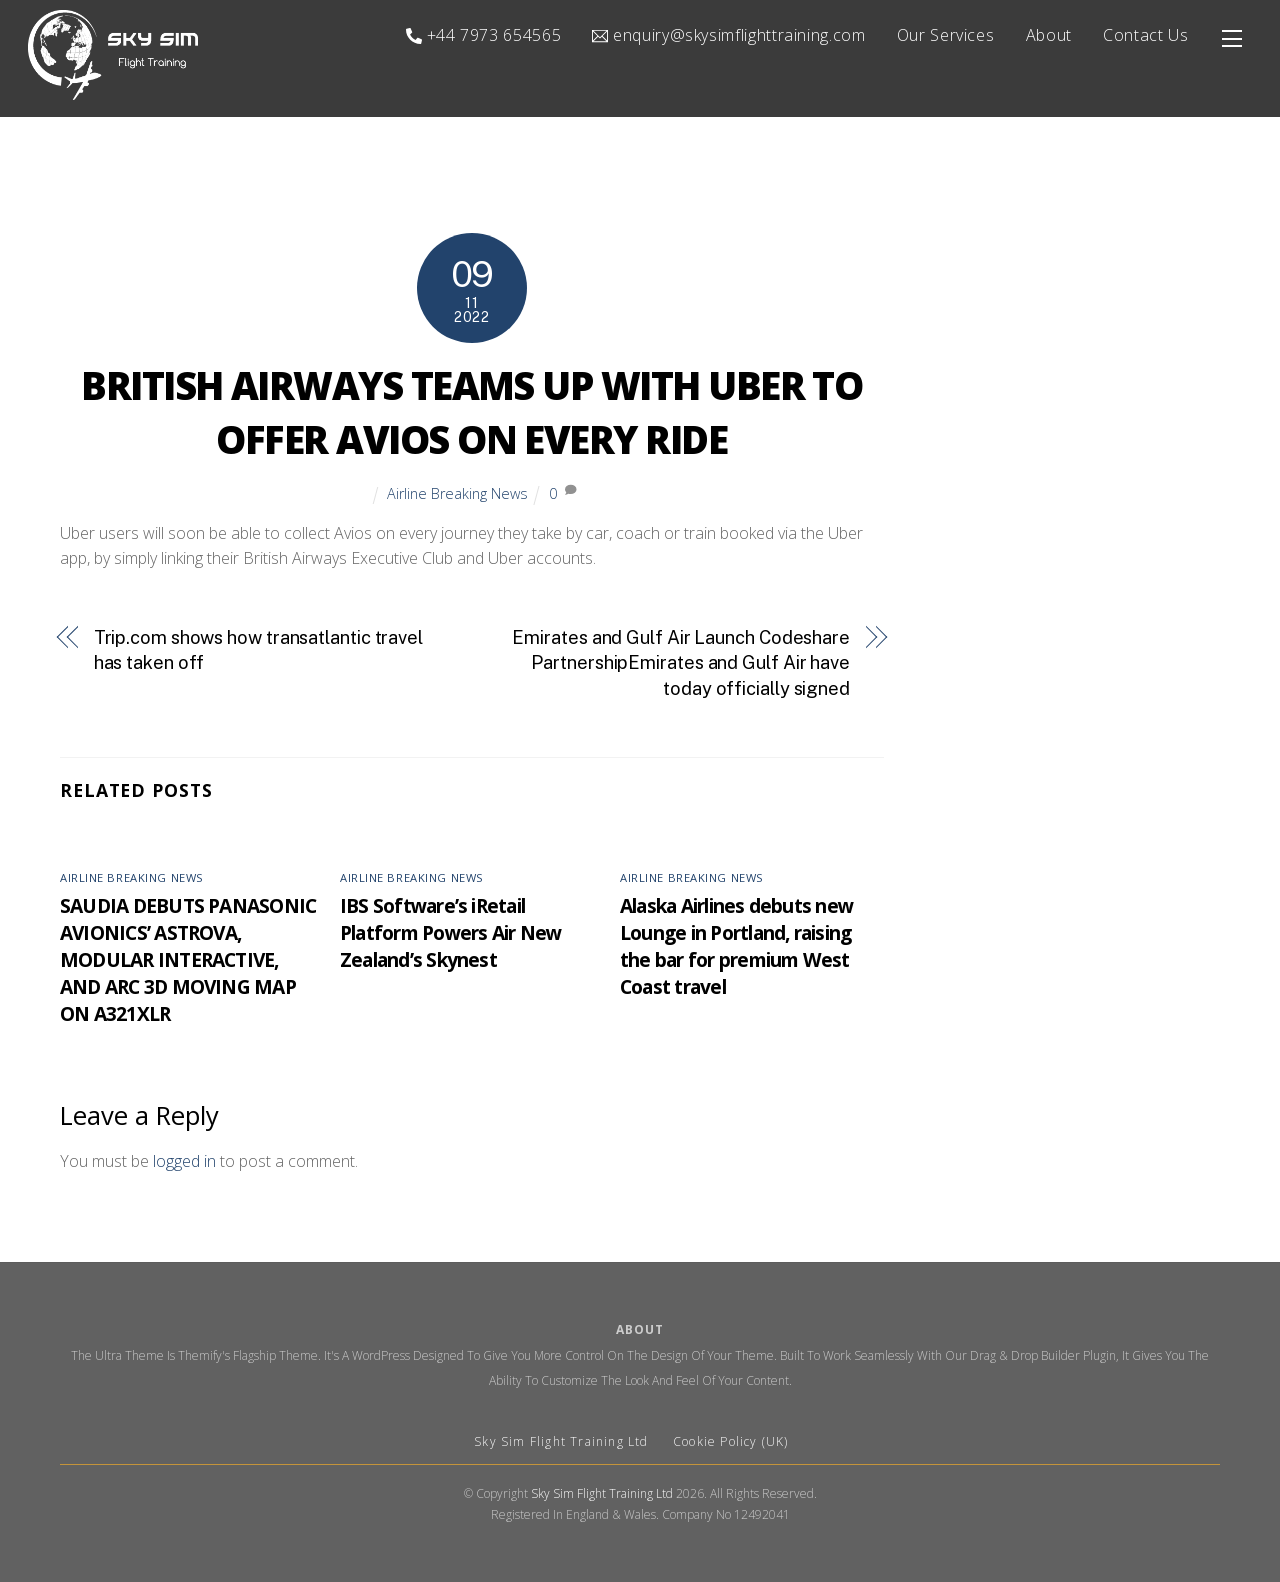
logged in (184, 1161)
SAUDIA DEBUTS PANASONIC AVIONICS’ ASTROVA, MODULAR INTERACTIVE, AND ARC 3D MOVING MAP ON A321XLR (188, 960)
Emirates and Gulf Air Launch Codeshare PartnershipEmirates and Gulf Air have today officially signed (681, 663)
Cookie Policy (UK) (731, 1441)
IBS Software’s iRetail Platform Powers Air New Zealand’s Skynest (450, 933)
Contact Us (1145, 35)
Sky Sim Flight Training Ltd (563, 1441)
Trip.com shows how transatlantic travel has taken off (258, 650)
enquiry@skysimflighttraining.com (728, 35)
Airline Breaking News (457, 493)
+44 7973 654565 (483, 35)
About (1049, 35)
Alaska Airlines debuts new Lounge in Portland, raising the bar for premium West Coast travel (736, 947)
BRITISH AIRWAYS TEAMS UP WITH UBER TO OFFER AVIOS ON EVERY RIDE (471, 413)
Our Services (946, 35)
